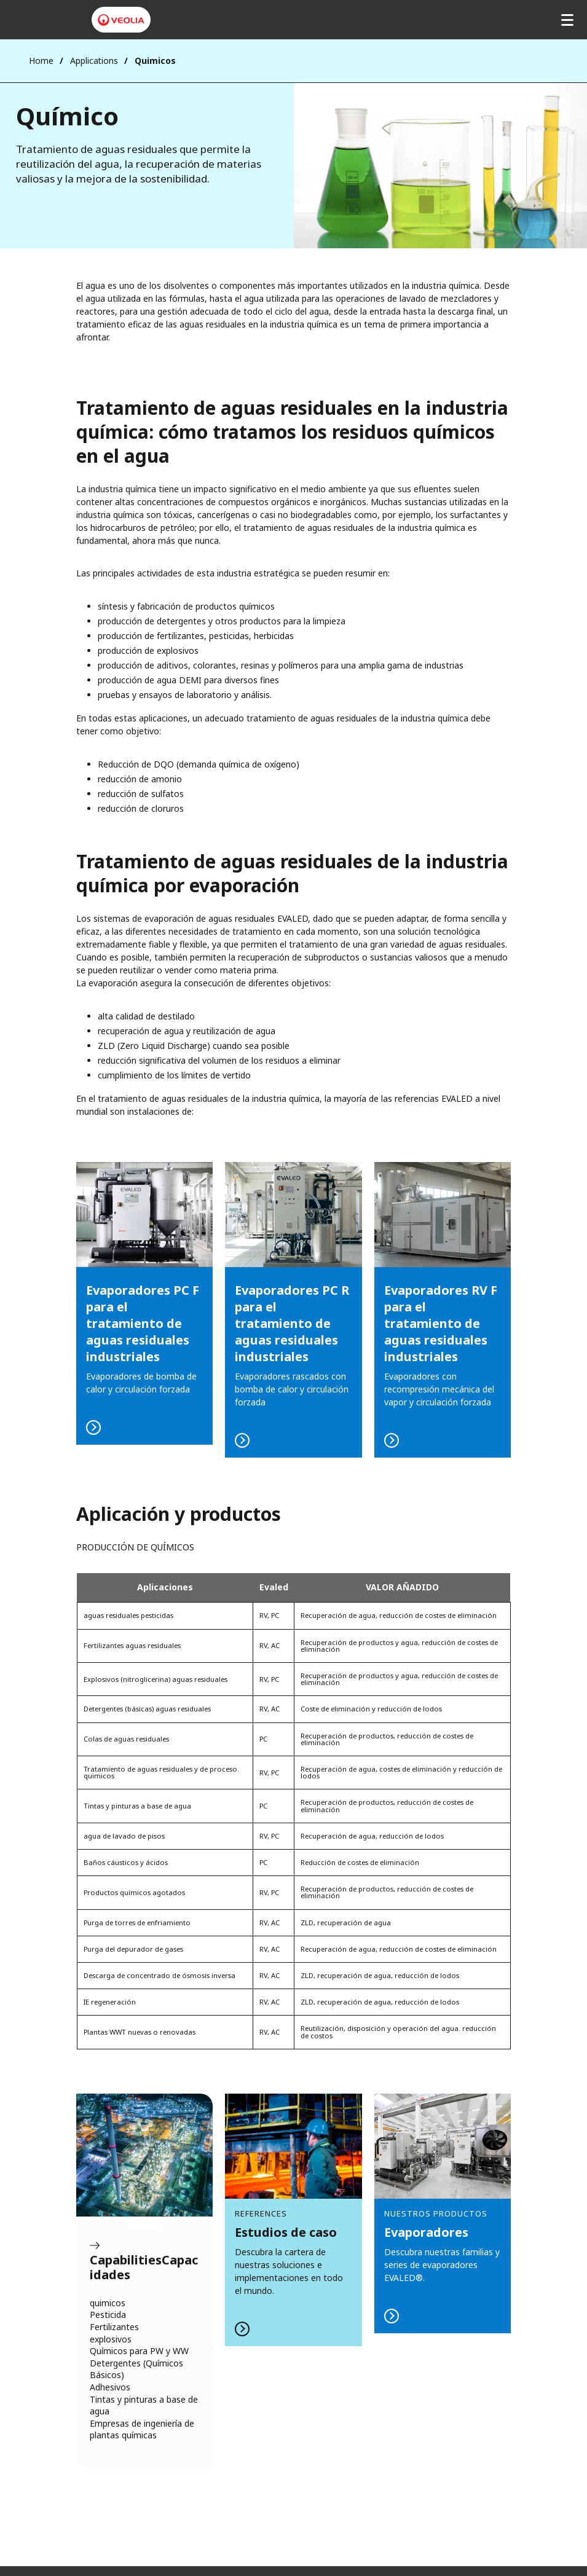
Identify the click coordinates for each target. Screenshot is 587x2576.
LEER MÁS (144, 1303)
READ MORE (293, 1310)
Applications (94, 60)
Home (41, 60)
